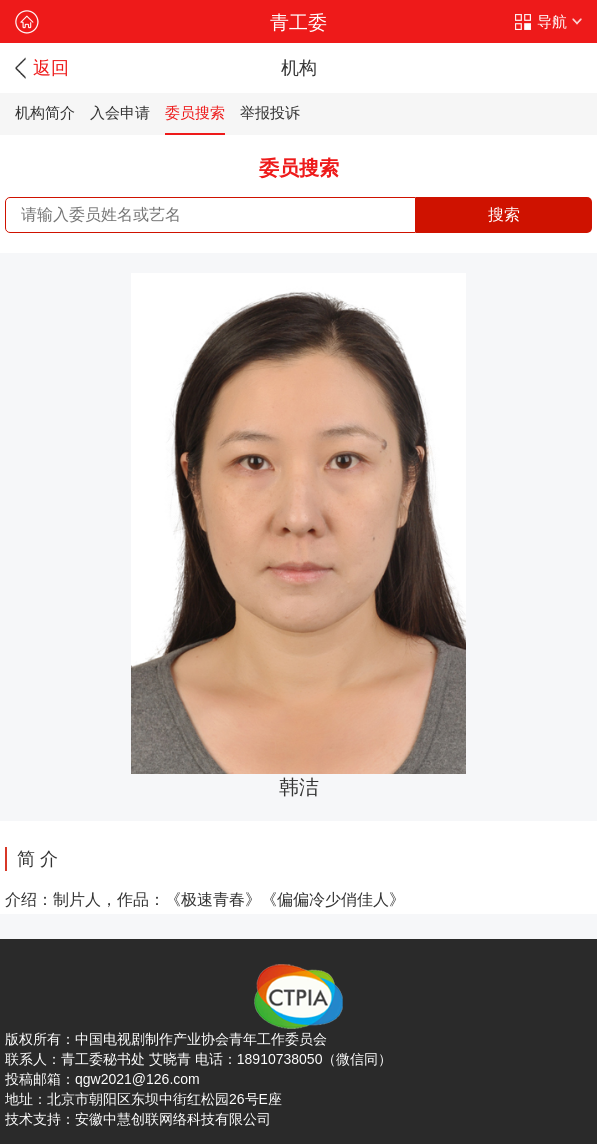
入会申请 (120, 112)
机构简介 (45, 112)
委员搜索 (195, 112)
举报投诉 (270, 112)
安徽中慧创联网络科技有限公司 (173, 1119)
